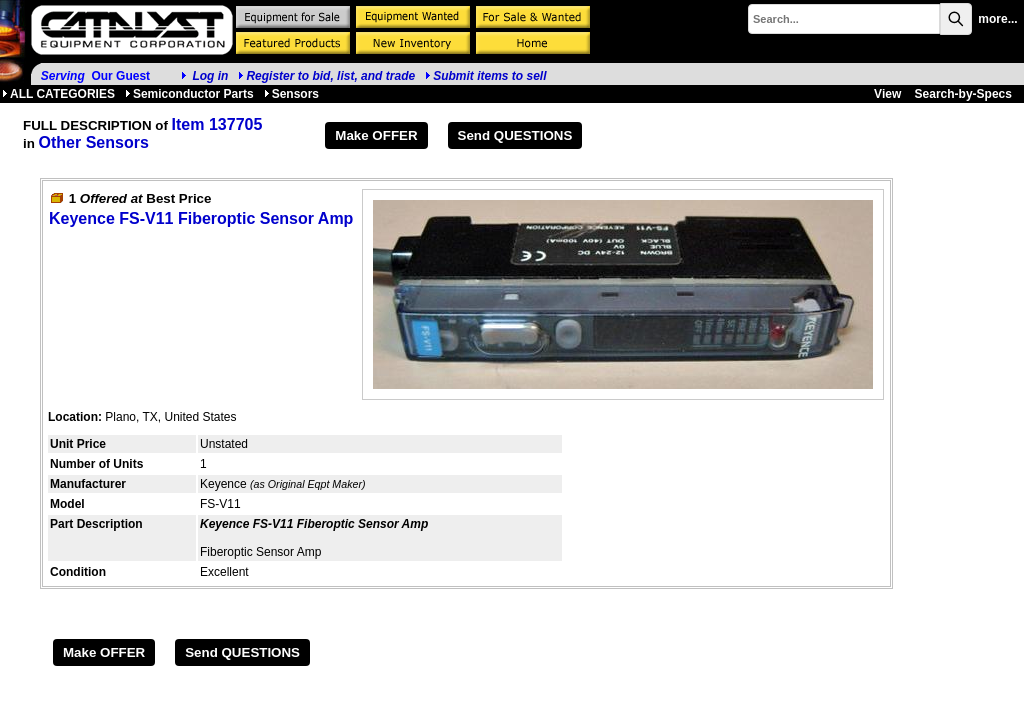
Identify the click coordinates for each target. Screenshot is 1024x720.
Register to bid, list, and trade (330, 76)
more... (997, 19)
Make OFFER (376, 135)
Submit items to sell (485, 76)
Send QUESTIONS (515, 135)
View (887, 94)
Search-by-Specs (963, 94)
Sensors (291, 94)
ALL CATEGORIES (58, 94)
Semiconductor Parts (189, 94)
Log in (210, 76)
